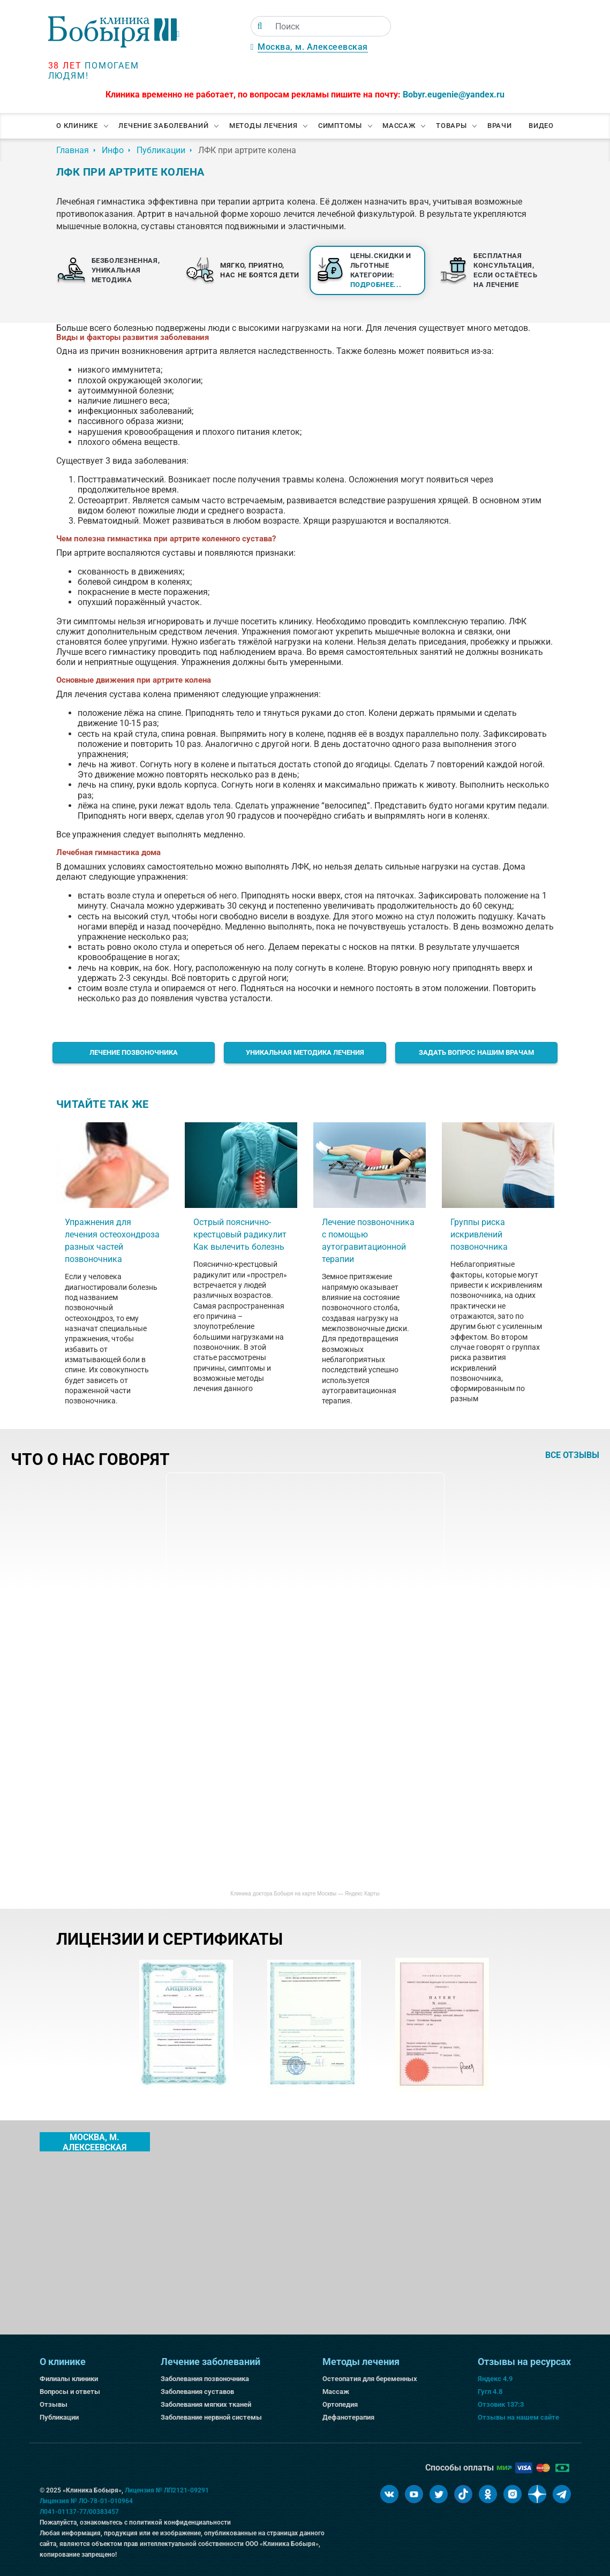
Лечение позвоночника (133, 1052)
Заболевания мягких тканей (206, 2404)
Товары (451, 126)
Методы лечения (263, 126)
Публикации (59, 2417)
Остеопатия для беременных (369, 2379)
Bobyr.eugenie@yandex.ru (453, 94)
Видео (541, 126)
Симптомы (340, 126)
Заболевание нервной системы (211, 2417)
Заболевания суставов (197, 2392)
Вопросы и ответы (70, 2392)
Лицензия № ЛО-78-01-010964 (86, 2501)
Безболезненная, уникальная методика (126, 270)
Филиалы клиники (69, 2379)
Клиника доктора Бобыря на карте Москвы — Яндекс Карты (304, 1894)
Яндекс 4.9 (495, 2379)
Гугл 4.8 (490, 2392)
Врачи (499, 126)
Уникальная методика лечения (305, 1052)
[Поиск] (260, 26)
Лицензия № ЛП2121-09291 (167, 2490)
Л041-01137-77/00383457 (79, 2511)
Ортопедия (340, 2404)
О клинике (77, 126)
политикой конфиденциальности (180, 2522)
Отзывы (53, 2404)
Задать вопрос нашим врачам (476, 1052)
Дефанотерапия (348, 2417)
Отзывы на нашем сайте (518, 2417)
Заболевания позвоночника (205, 2379)
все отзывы (572, 1455)
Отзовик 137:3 (501, 2404)
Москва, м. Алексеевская (313, 47)
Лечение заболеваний (163, 126)
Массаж (399, 126)
